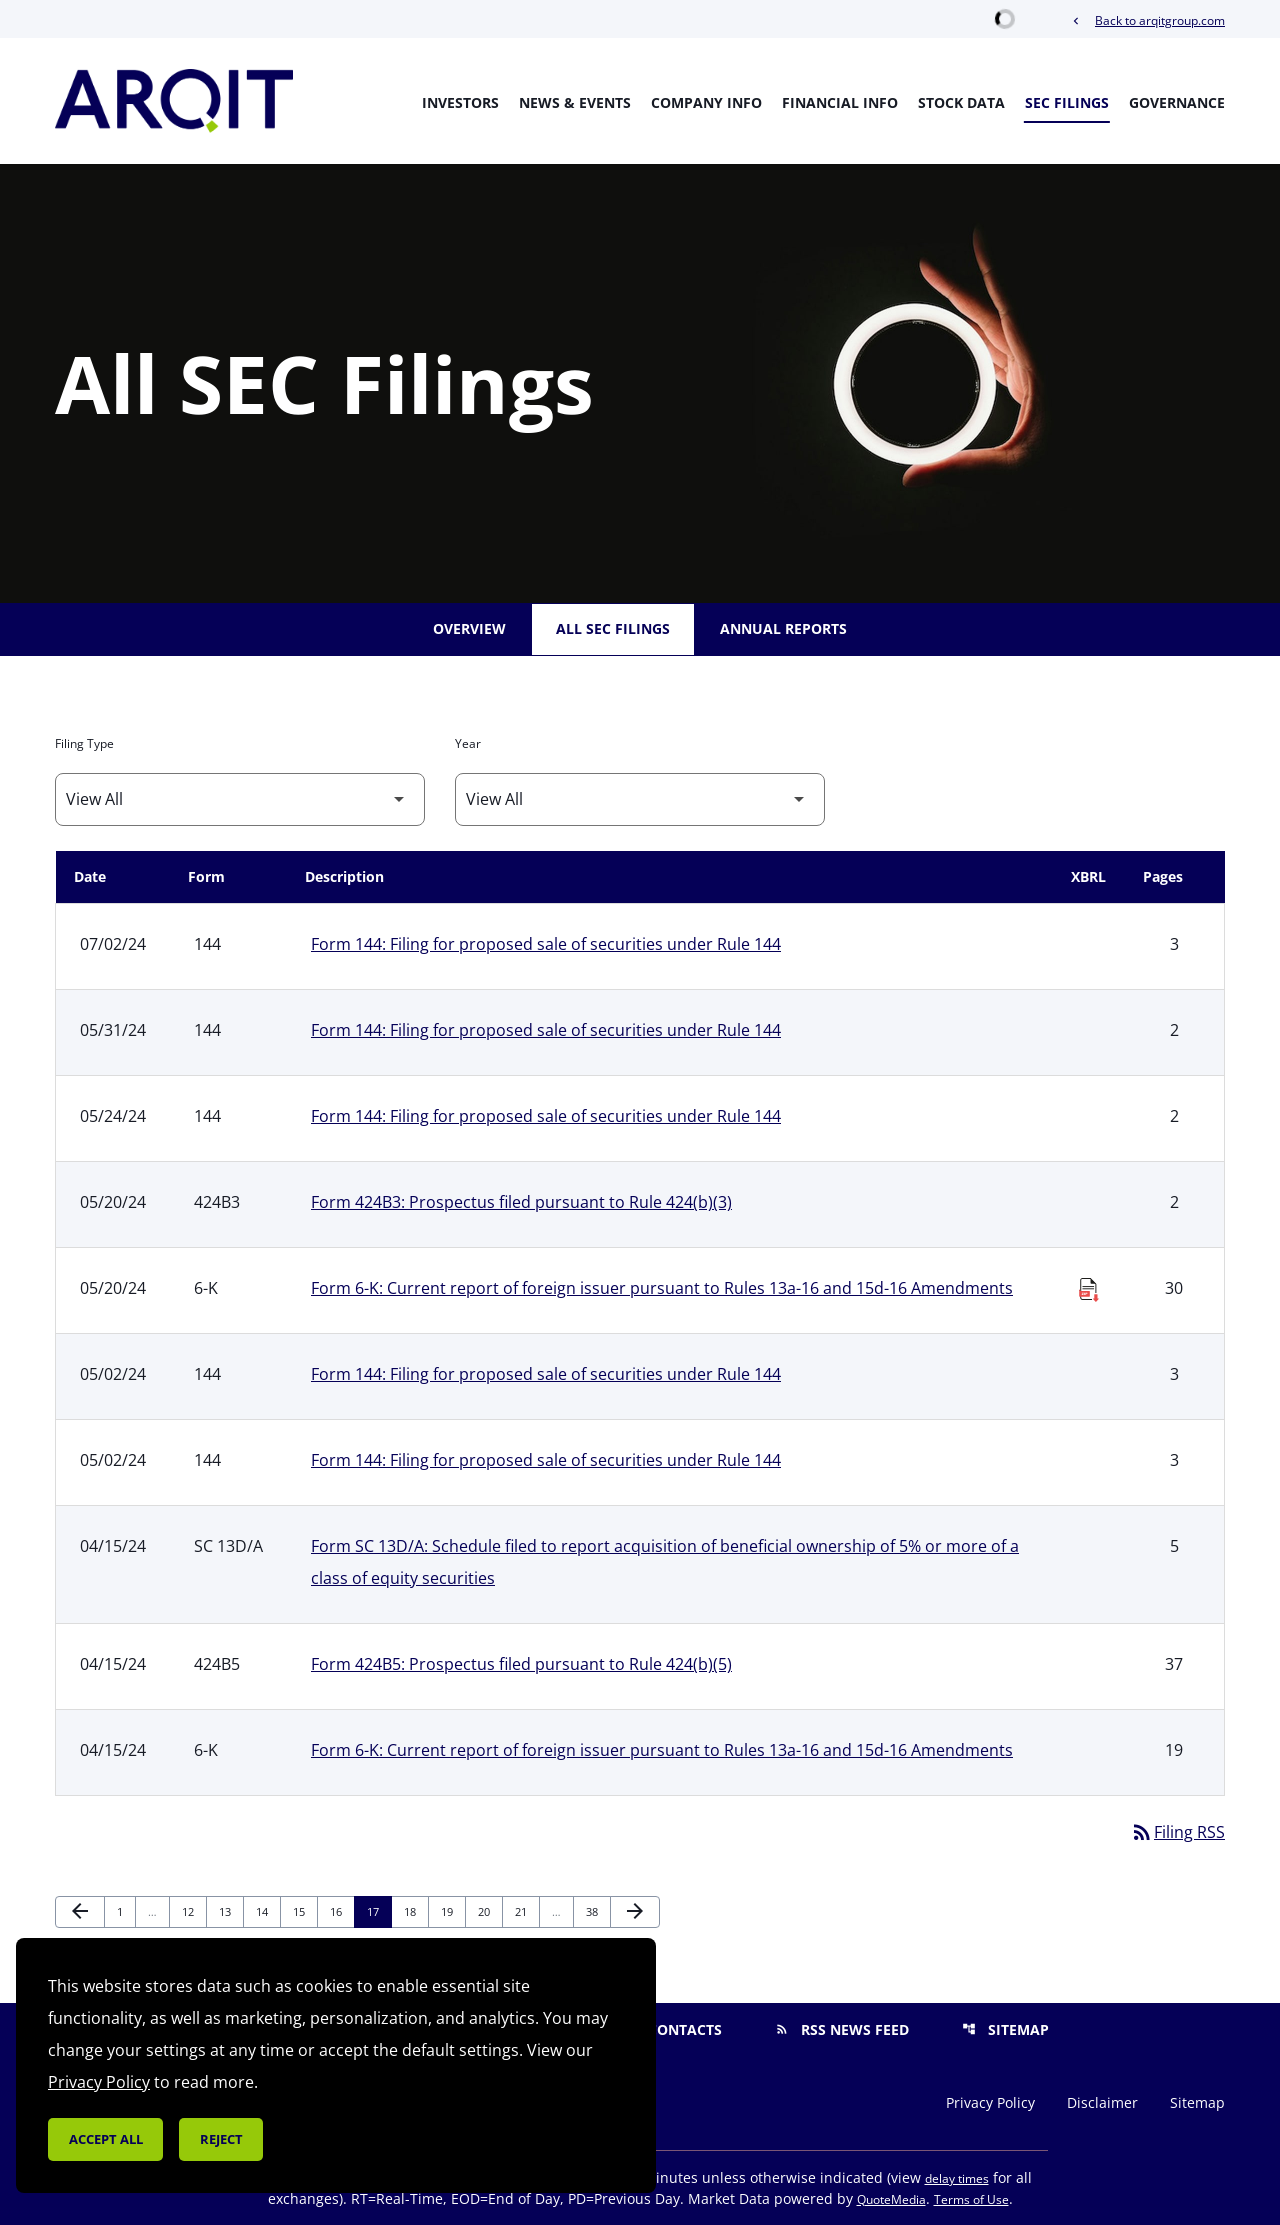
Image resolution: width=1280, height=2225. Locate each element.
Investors (460, 102)
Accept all (106, 2139)
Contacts (672, 2029)
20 (489, 1911)
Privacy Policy (990, 2103)
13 (230, 1911)
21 (526, 1911)
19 (452, 1911)
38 (597, 1911)
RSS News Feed (842, 2029)
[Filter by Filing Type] (240, 799)
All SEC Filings (613, 628)
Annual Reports (783, 628)
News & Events (575, 102)
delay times (957, 2178)
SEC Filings (1067, 102)
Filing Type (84, 743)
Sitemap (1005, 2029)
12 (193, 1911)
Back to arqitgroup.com (1147, 20)
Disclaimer (1102, 2103)
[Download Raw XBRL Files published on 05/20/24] (1089, 1284)
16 (341, 1911)
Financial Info (840, 102)
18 (415, 1911)
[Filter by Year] (640, 799)
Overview (469, 628)
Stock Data (961, 102)
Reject (221, 2139)
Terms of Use (971, 2199)
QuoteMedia (891, 2199)
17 (378, 1911)
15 (304, 1911)
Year (468, 743)
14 (267, 1911)
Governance (1177, 102)
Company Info (706, 102)
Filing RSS (1177, 1832)
